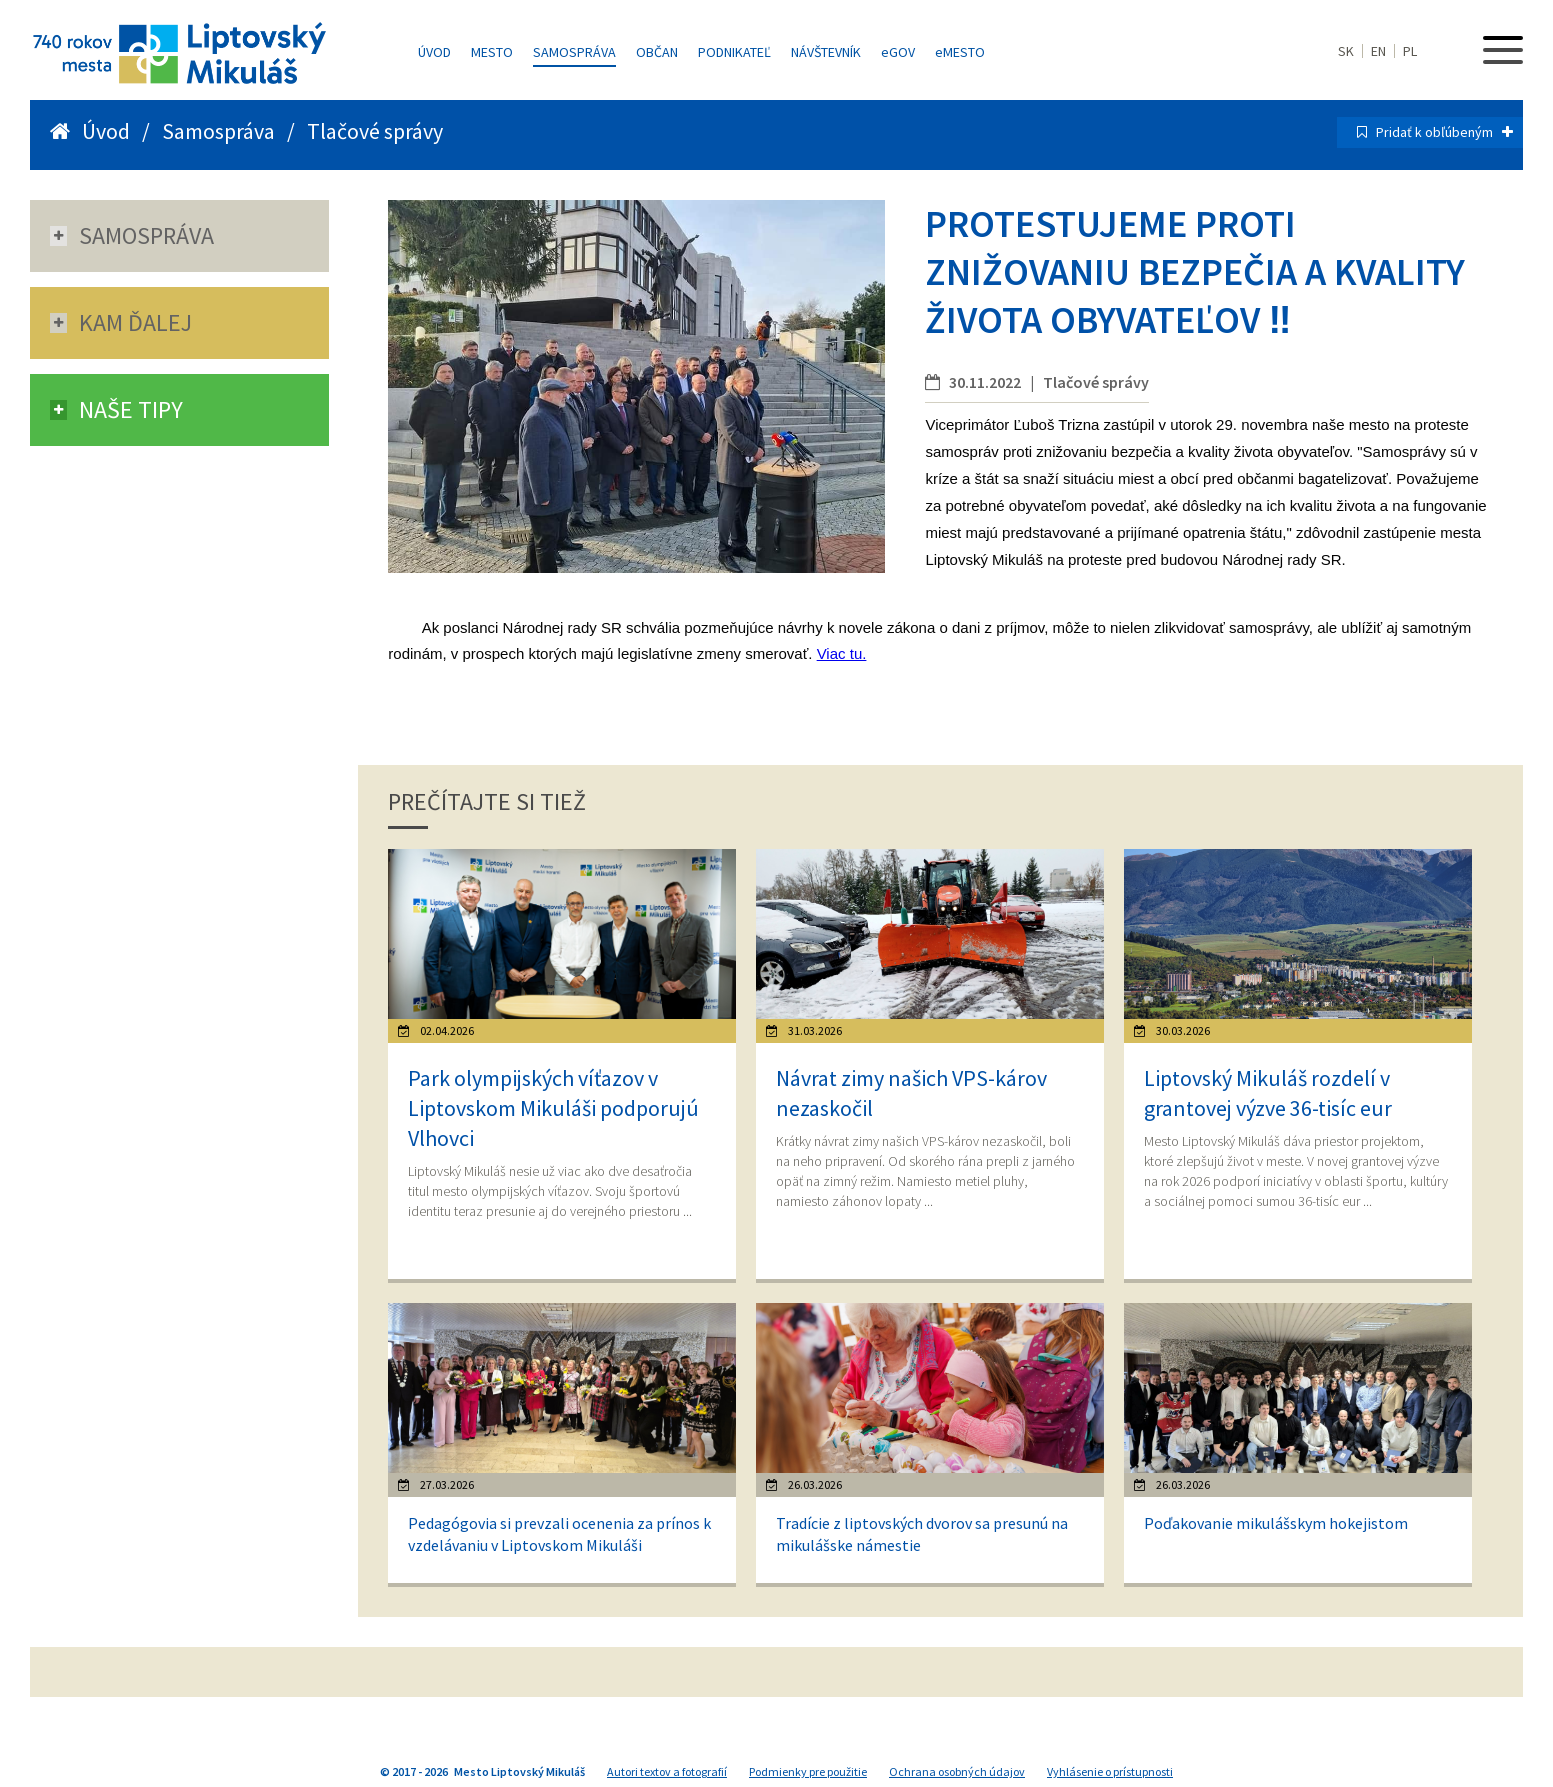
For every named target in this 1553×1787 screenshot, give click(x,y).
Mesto (492, 52)
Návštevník (826, 52)
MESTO (960, 52)
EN (1378, 51)
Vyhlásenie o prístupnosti (1110, 1771)
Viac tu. (842, 653)
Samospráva (574, 52)
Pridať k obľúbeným (1444, 132)
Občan (657, 52)
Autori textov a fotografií (667, 1771)
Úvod (434, 52)
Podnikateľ (734, 52)
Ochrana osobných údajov (957, 1771)
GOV (898, 52)
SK (1346, 51)
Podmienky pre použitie (808, 1771)
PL (1410, 51)
